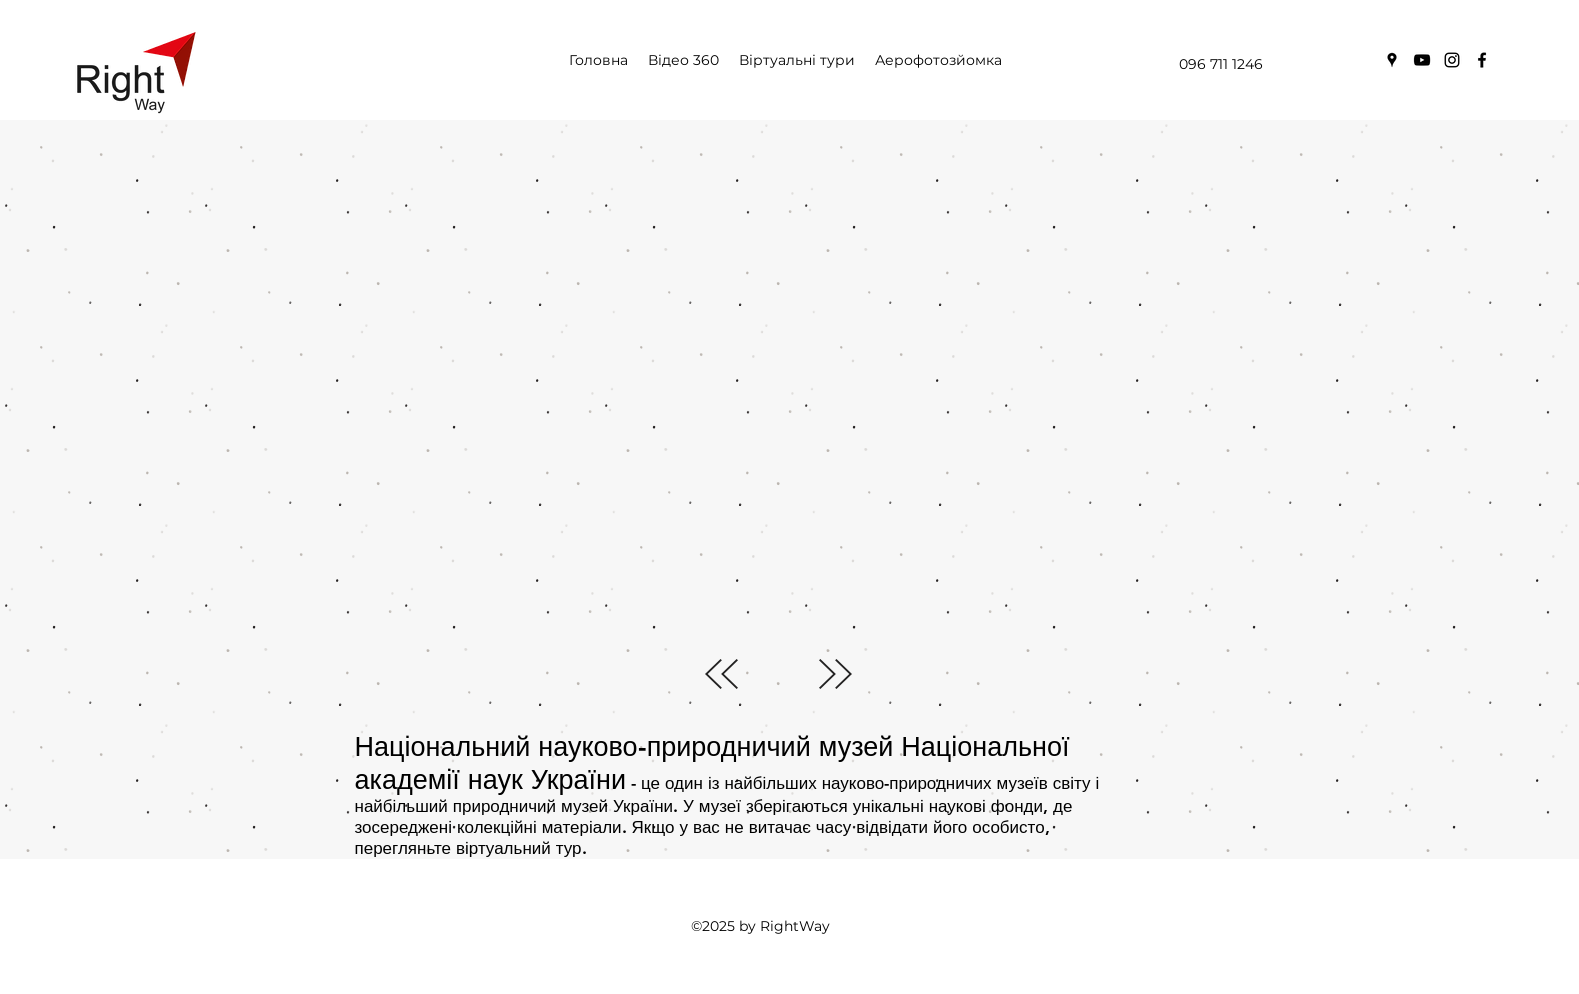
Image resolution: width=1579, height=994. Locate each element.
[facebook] (1482, 60)
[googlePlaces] (1392, 60)
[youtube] (1422, 60)
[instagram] (1452, 60)
